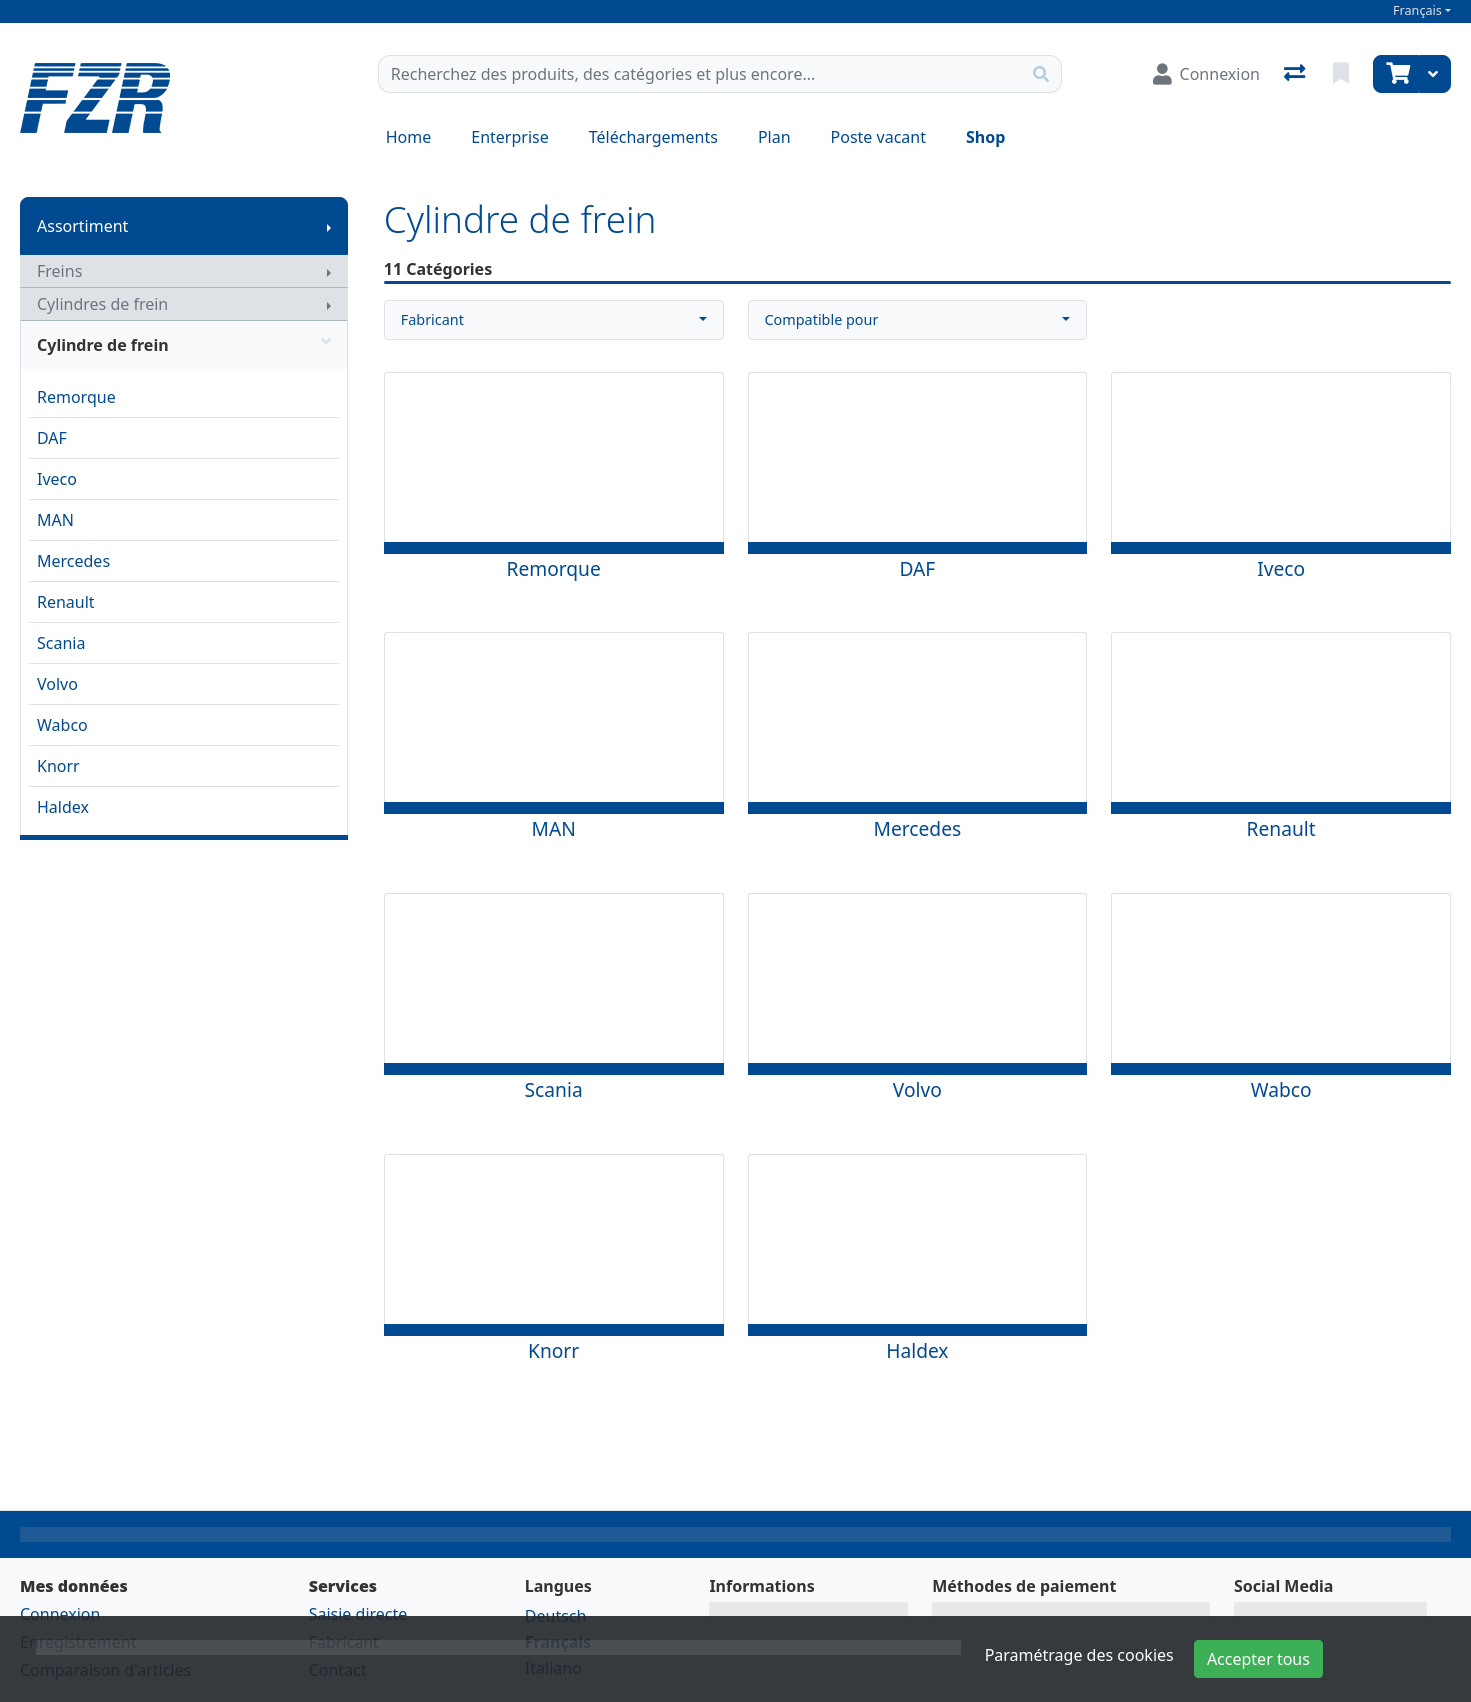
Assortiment (82, 226)
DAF (52, 438)
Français (1417, 10)
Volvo (57, 684)
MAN (55, 520)
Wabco (62, 725)
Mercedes (73, 561)
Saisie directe (358, 1614)
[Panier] (1396, 74)
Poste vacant (878, 137)
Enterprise (509, 137)
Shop (985, 137)
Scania (61, 643)
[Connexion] (1206, 74)
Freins (59, 271)
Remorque (76, 397)
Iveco (57, 479)
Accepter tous (1258, 1659)
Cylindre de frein (184, 345)
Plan (774, 137)
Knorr (58, 766)
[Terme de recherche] (700, 74)
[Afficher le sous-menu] (329, 226)
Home (409, 137)
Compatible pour (822, 319)
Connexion (60, 1614)
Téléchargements (653, 137)
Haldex (63, 807)
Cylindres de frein (102, 304)
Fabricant (432, 319)
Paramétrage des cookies (1079, 1655)
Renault (66, 602)
